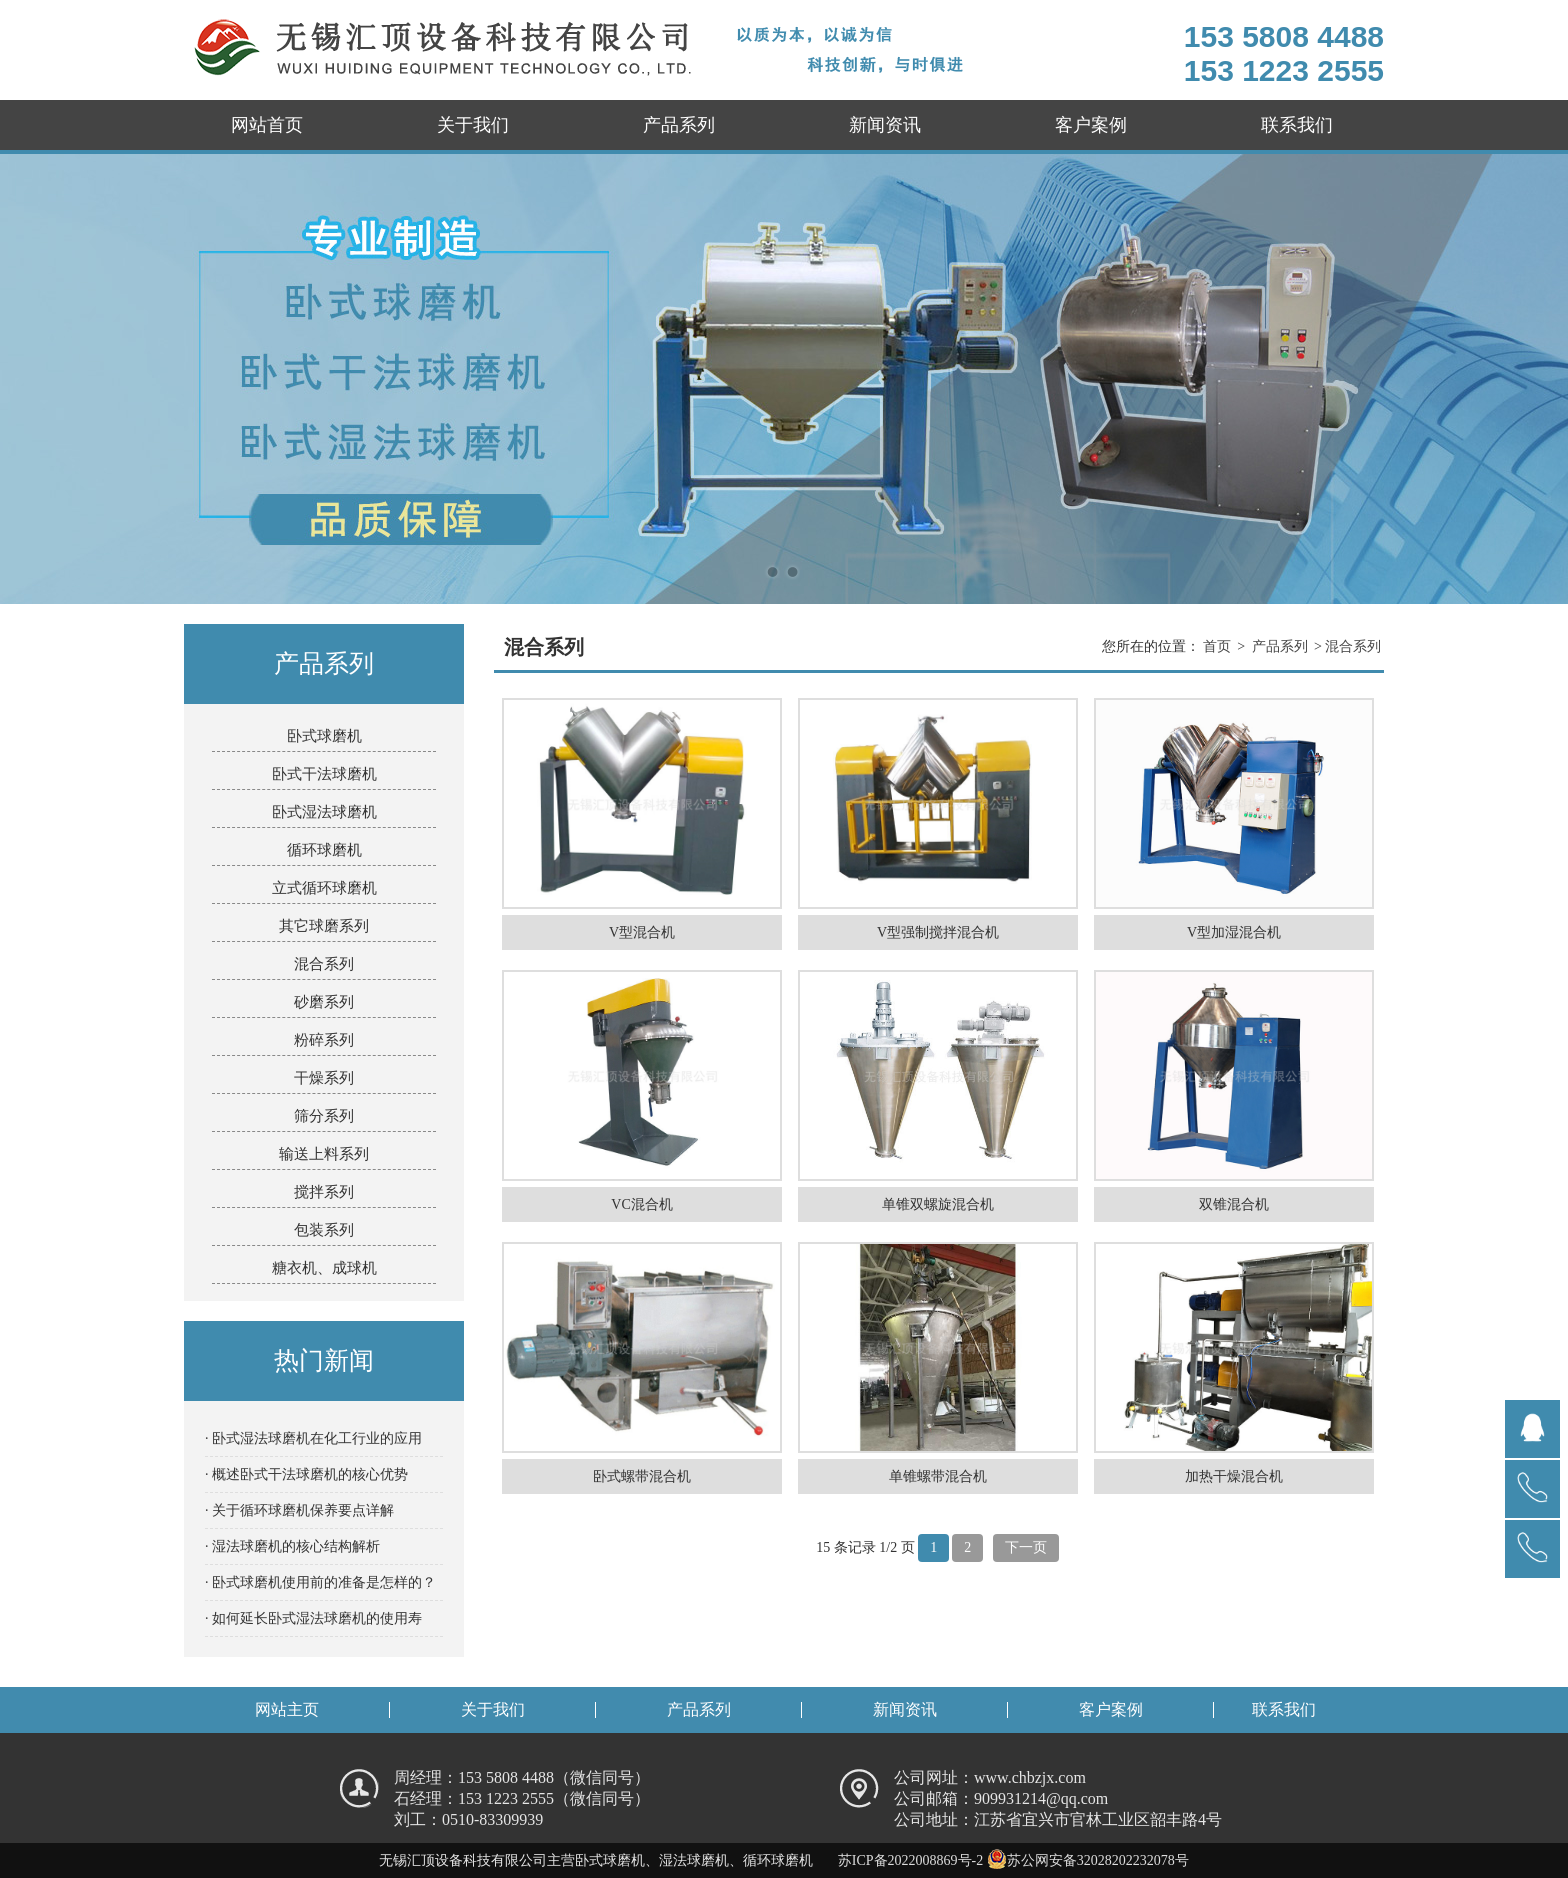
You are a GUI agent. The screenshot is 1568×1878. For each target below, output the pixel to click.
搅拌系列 (324, 1192)
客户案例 (1091, 125)
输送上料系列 (324, 1154)
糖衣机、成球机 (324, 1268)
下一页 (1026, 1547)
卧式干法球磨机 (324, 774)
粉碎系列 (324, 1040)
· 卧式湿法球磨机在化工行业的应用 (313, 1438)
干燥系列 (324, 1078)
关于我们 (473, 125)
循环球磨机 (324, 850)
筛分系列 (324, 1116)
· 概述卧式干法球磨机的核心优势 (306, 1474)
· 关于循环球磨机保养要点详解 (299, 1510)
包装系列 (324, 1230)
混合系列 (324, 964)
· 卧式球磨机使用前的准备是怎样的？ (320, 1582)
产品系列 (679, 125)
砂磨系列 (324, 1002)
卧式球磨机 (324, 736)
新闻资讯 (885, 125)
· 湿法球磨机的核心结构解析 (292, 1546)
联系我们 (1297, 125)
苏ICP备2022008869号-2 (910, 1860)
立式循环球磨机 (324, 888)
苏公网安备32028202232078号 (1088, 1860)
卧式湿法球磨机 (324, 812)
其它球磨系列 (324, 926)
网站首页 (267, 125)
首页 (1217, 646)
